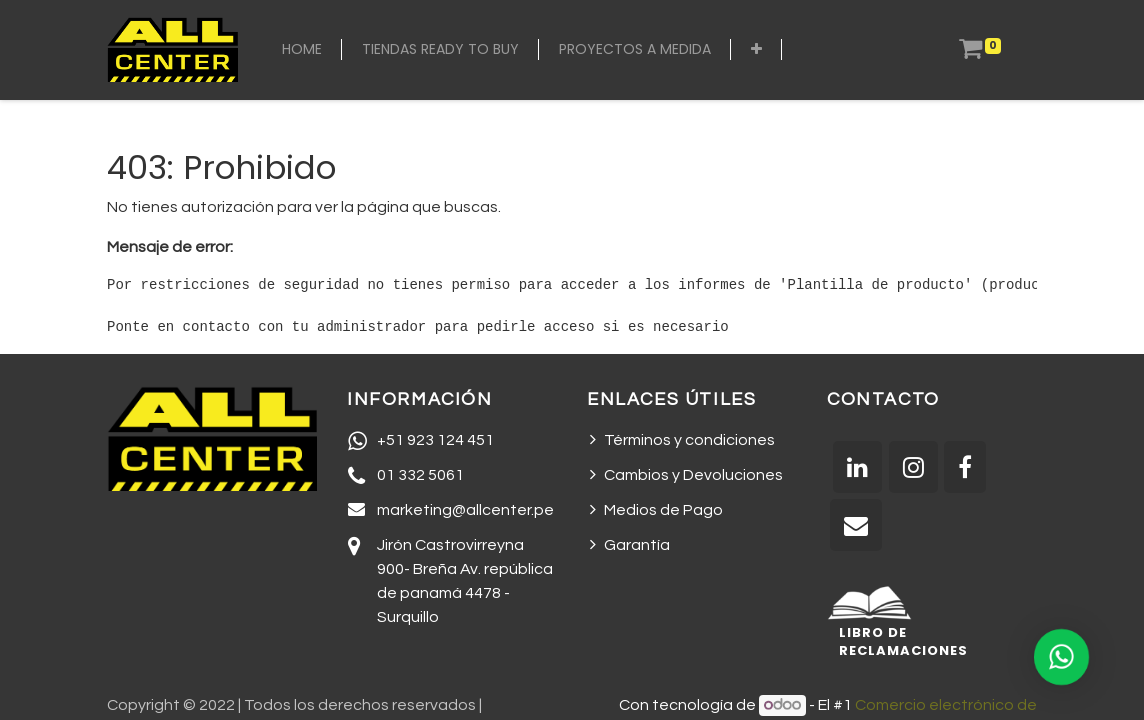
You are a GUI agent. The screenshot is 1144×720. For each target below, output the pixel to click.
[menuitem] (302, 49)
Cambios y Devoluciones (693, 475)
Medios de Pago (663, 510)
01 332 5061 (420, 475)
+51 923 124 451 (435, 440)
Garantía (637, 545)
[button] (756, 49)
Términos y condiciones (689, 440)
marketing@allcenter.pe (465, 510)
